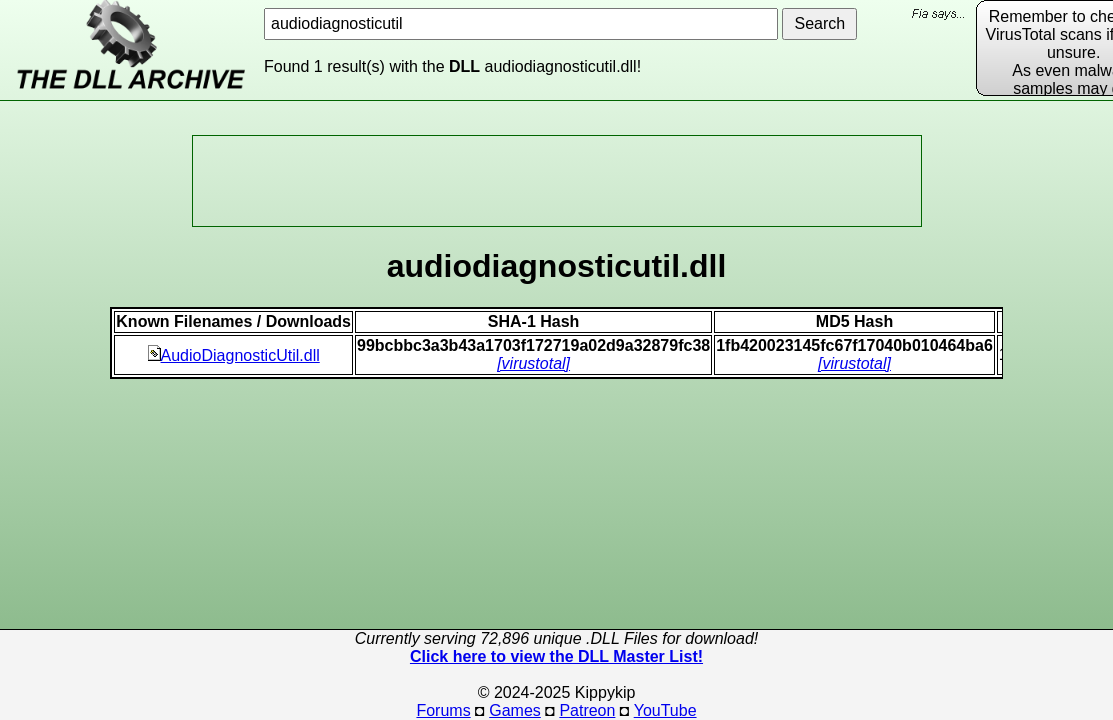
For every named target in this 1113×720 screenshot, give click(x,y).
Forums (443, 710)
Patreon (587, 710)
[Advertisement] (557, 181)
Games (515, 710)
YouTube (665, 710)
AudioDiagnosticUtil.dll (234, 355)
